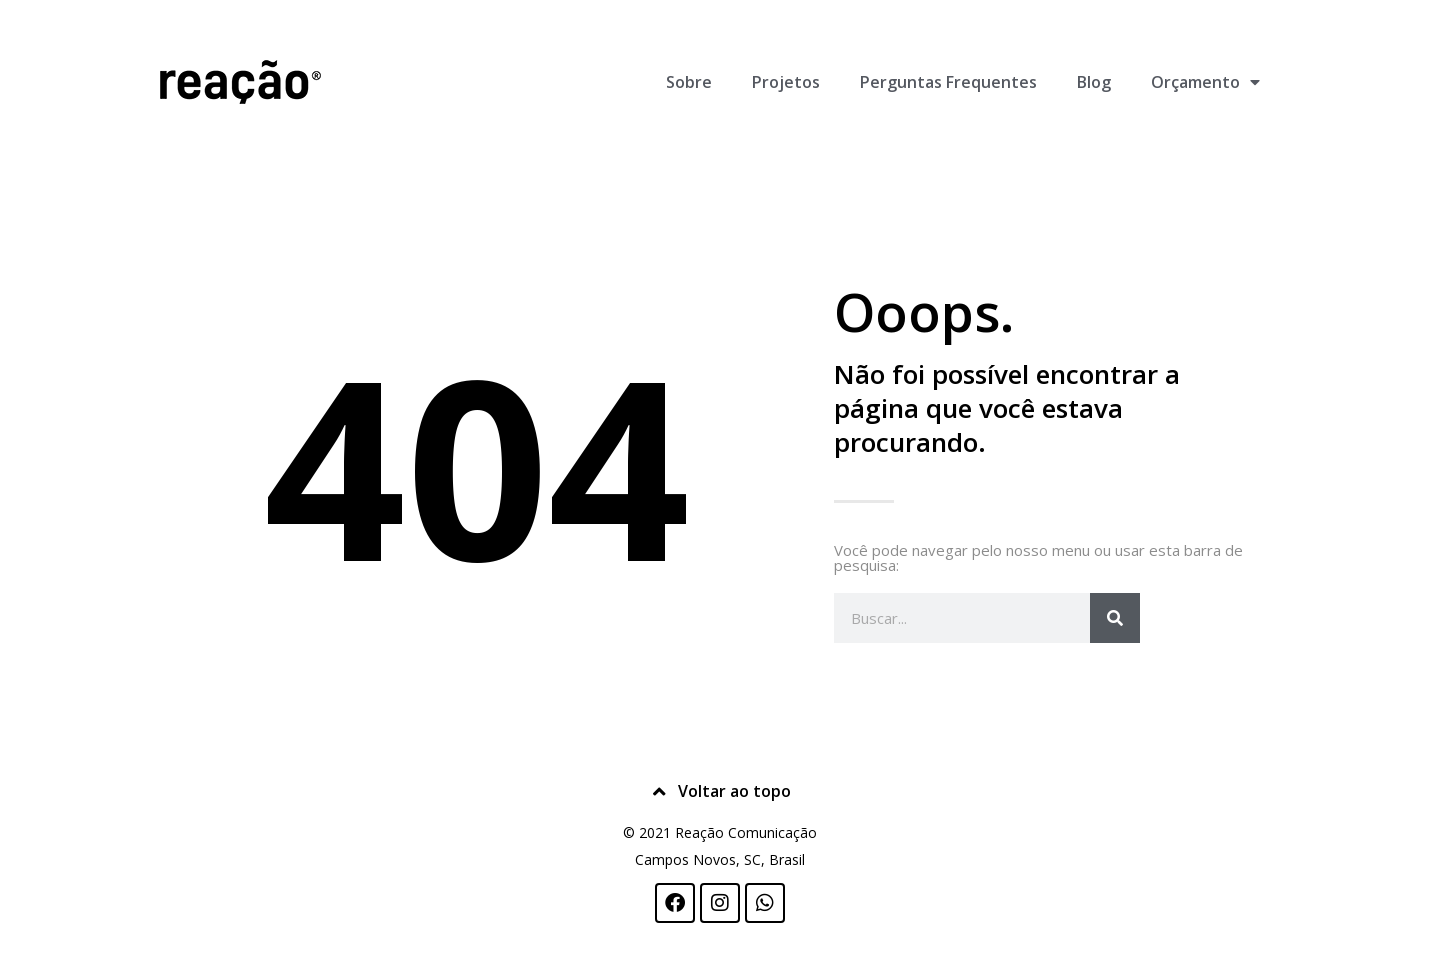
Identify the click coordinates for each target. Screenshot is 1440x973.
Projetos (786, 82)
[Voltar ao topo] (660, 792)
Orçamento (1205, 82)
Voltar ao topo (734, 791)
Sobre (689, 82)
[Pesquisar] (1115, 618)
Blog (1094, 82)
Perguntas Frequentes (948, 82)
